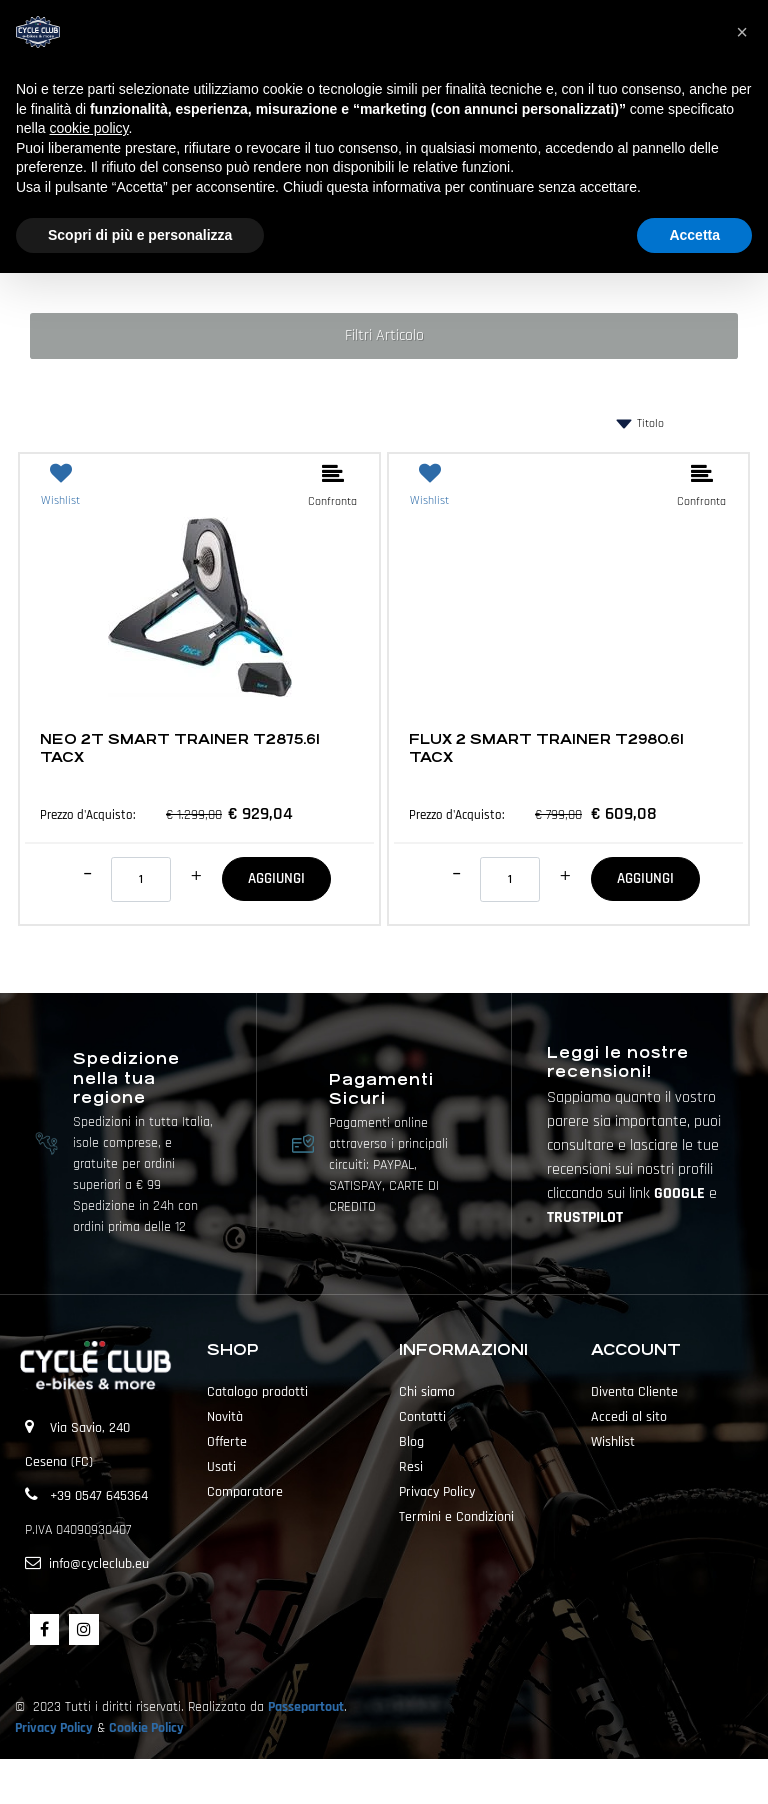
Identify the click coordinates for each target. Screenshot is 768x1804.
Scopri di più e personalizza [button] (140, 235)
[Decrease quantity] (87, 874)
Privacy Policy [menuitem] (437, 1492)
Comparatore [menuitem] (245, 1492)
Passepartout (306, 1707)
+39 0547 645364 (99, 1496)
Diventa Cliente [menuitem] (634, 1392)
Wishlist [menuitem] (613, 1442)
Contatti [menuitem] (422, 1417)
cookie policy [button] (88, 128)
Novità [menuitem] (225, 1417)
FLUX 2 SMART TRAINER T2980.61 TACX (546, 748)
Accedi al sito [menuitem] (629, 1417)
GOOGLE (681, 1193)
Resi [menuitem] (411, 1467)
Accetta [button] (694, 235)
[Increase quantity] (196, 876)
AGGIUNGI (276, 878)
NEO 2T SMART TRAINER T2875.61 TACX (180, 748)
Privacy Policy (54, 1728)
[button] (742, 32)
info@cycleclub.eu (99, 1564)
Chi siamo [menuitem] (427, 1392)
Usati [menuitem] (221, 1467)
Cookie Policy (146, 1728)
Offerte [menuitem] (227, 1442)
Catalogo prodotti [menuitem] (257, 1392)
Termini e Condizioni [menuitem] (456, 1517)
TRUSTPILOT (585, 1217)
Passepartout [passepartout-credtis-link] (419, 1781)
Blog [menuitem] (411, 1442)
